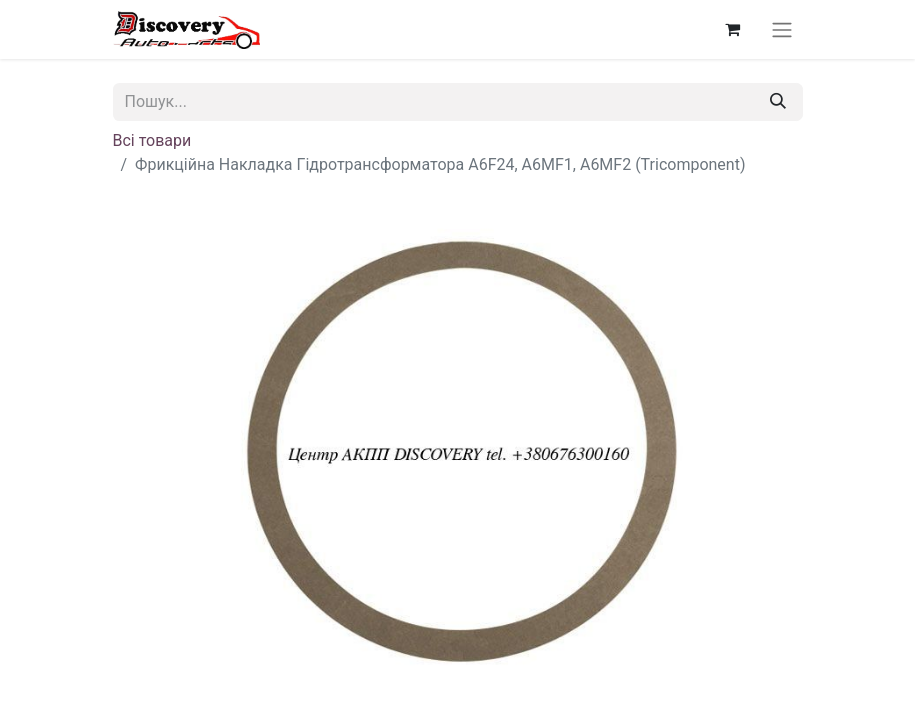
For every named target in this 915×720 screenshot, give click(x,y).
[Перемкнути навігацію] (782, 29)
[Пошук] (778, 102)
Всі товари (152, 140)
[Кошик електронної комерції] (733, 29)
